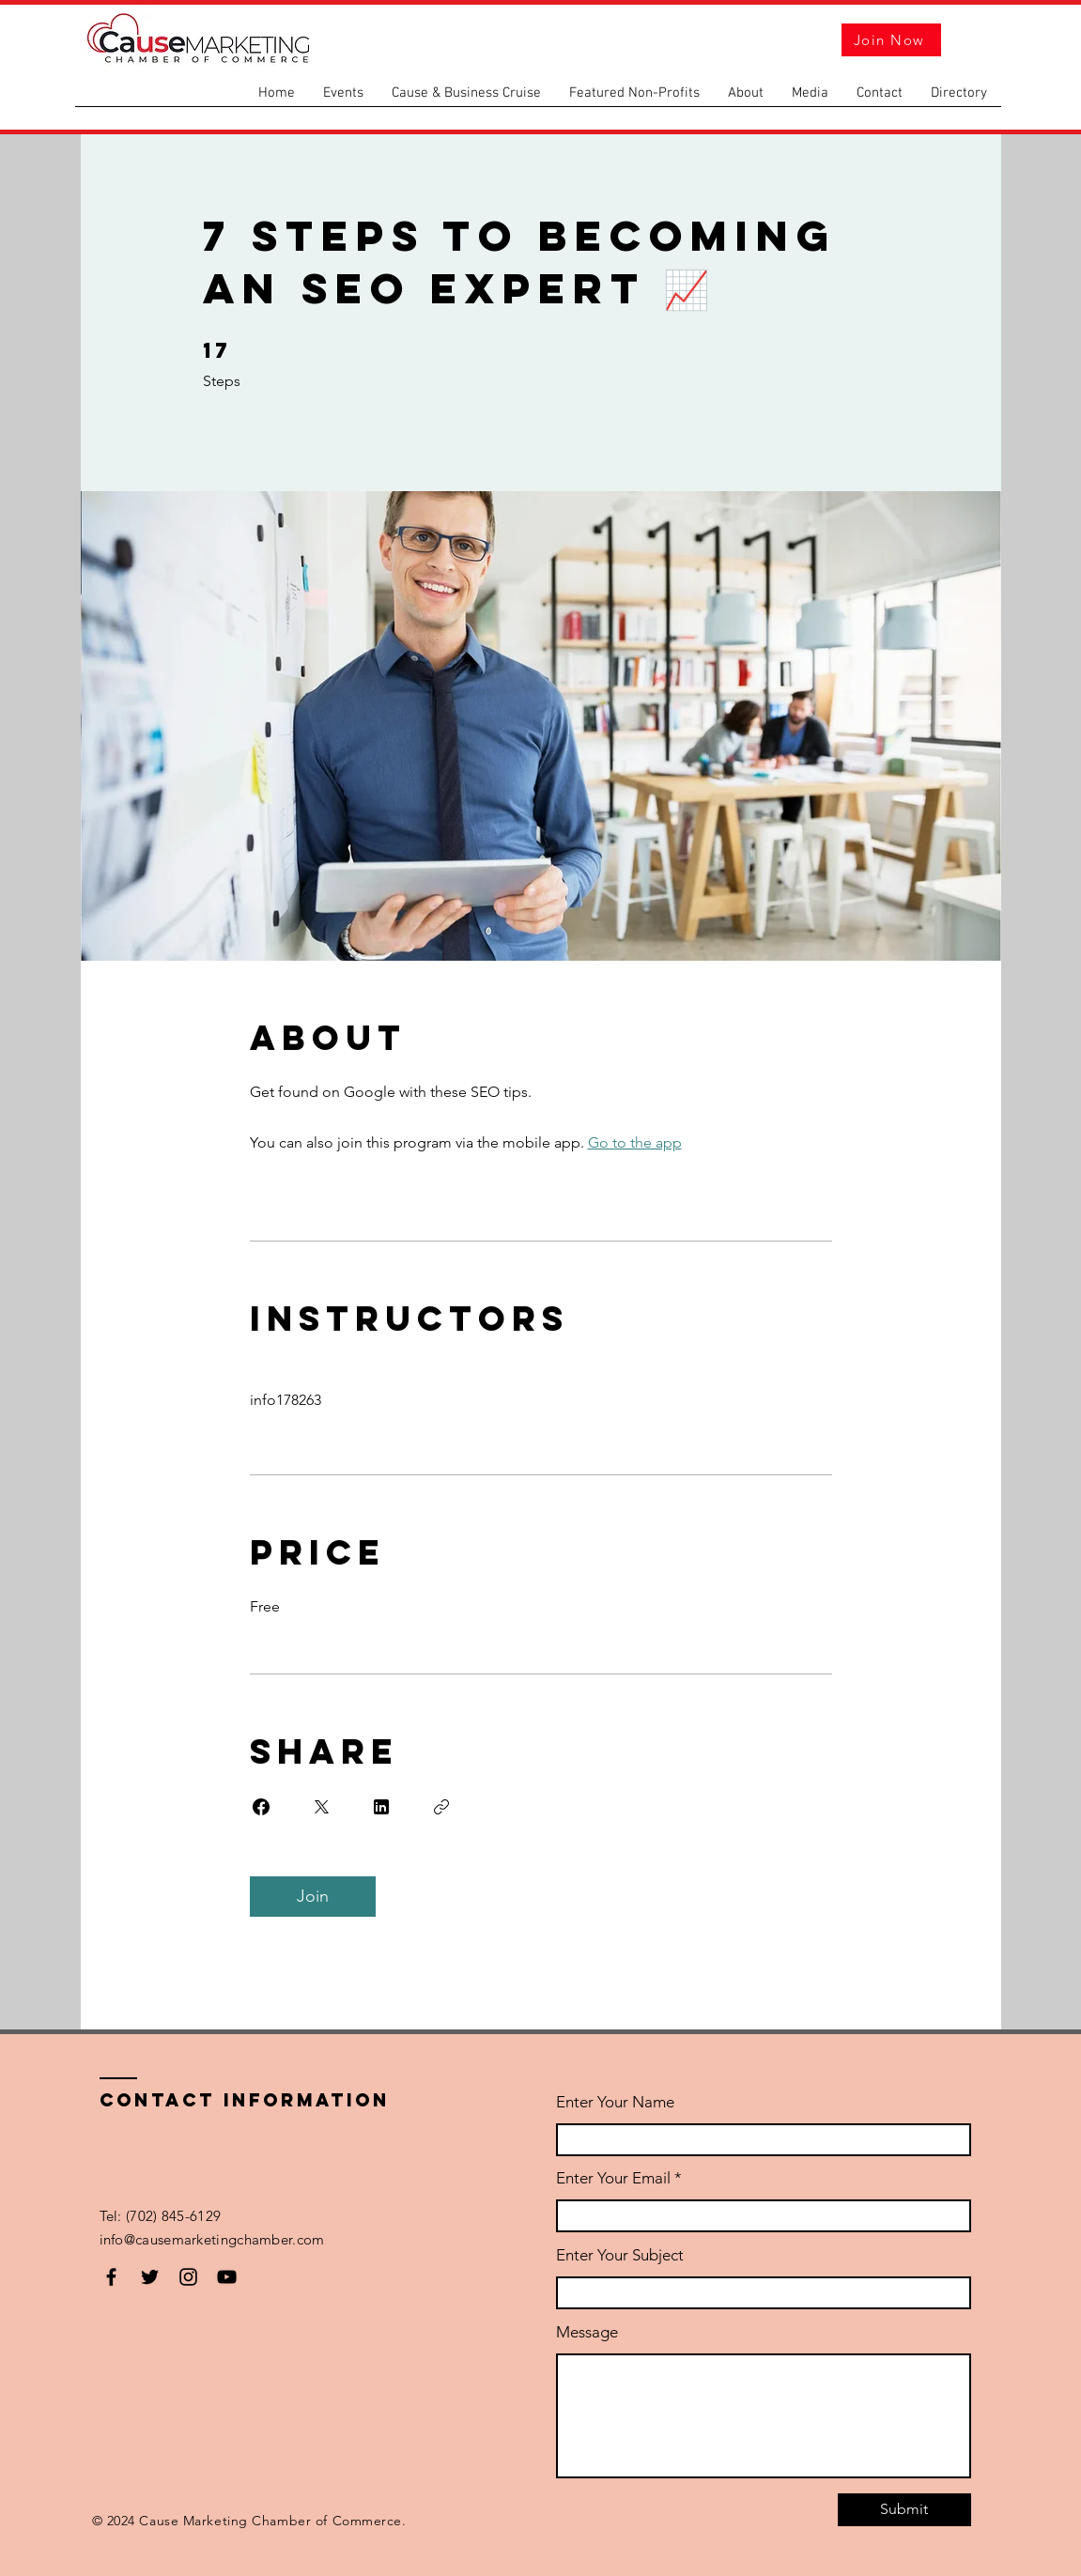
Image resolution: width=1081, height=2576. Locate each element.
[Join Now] (891, 39)
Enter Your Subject (620, 2255)
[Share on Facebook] (261, 1807)
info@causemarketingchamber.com (214, 2239)
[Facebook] (111, 2277)
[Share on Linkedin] (381, 1807)
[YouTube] (227, 2277)
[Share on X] (321, 1807)
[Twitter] (150, 2277)
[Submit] (904, 2509)
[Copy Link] (441, 1807)
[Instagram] (188, 2277)
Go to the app (635, 1142)
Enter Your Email (613, 2178)
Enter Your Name (615, 2102)
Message (587, 2332)
